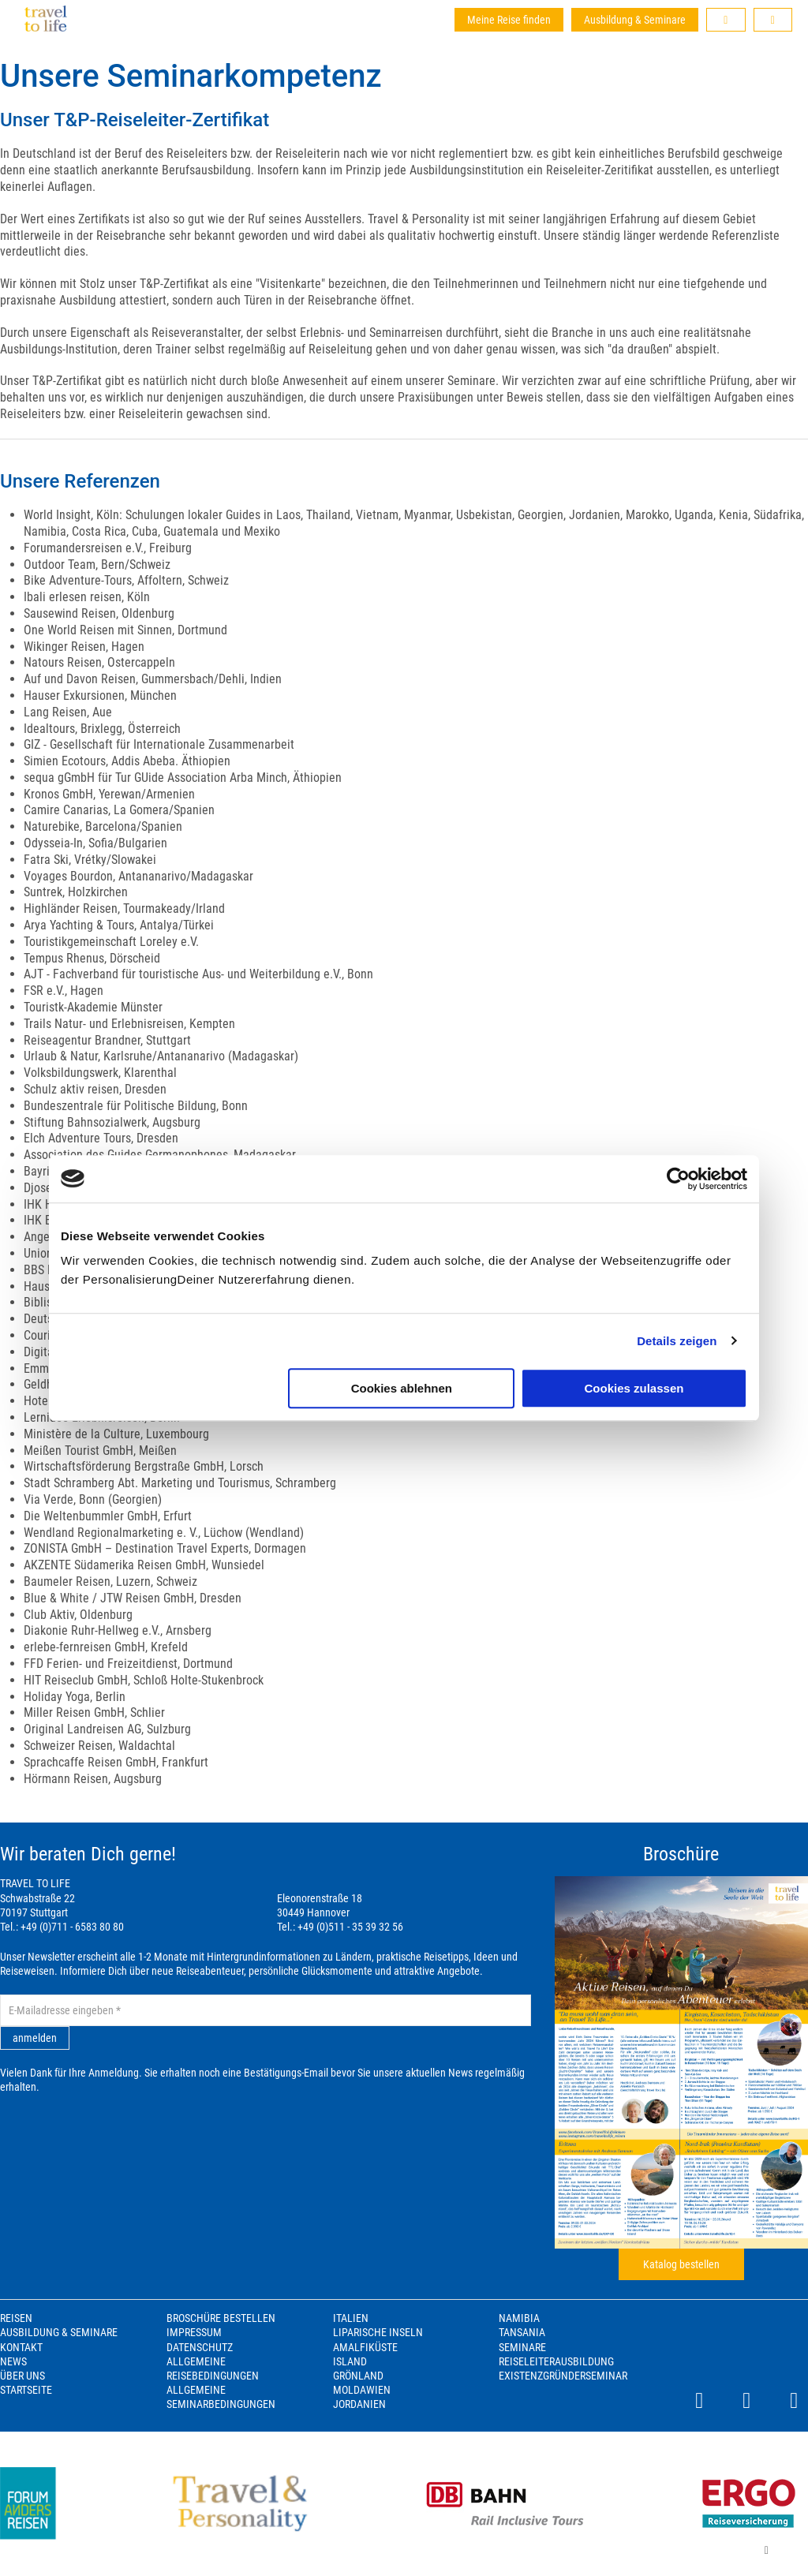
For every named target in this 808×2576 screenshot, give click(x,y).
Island (350, 2361)
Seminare (522, 2347)
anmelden (35, 2038)
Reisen (16, 2318)
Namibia (519, 2318)
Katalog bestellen (681, 2264)
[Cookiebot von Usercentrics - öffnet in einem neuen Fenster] (678, 1179)
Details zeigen (676, 1341)
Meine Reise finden (509, 19)
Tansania (522, 2332)
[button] (726, 20)
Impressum (194, 2332)
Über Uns (22, 2375)
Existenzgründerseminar (563, 2375)
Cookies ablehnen (401, 1388)
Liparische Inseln (378, 2332)
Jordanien (359, 2404)
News (13, 2361)
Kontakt (21, 2347)
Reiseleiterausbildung (556, 2361)
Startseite (26, 2389)
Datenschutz (199, 2347)
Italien (350, 2318)
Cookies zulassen (634, 1388)
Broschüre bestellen (220, 2318)
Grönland (358, 2375)
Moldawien (362, 2389)
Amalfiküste (365, 2347)
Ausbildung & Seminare (635, 19)
